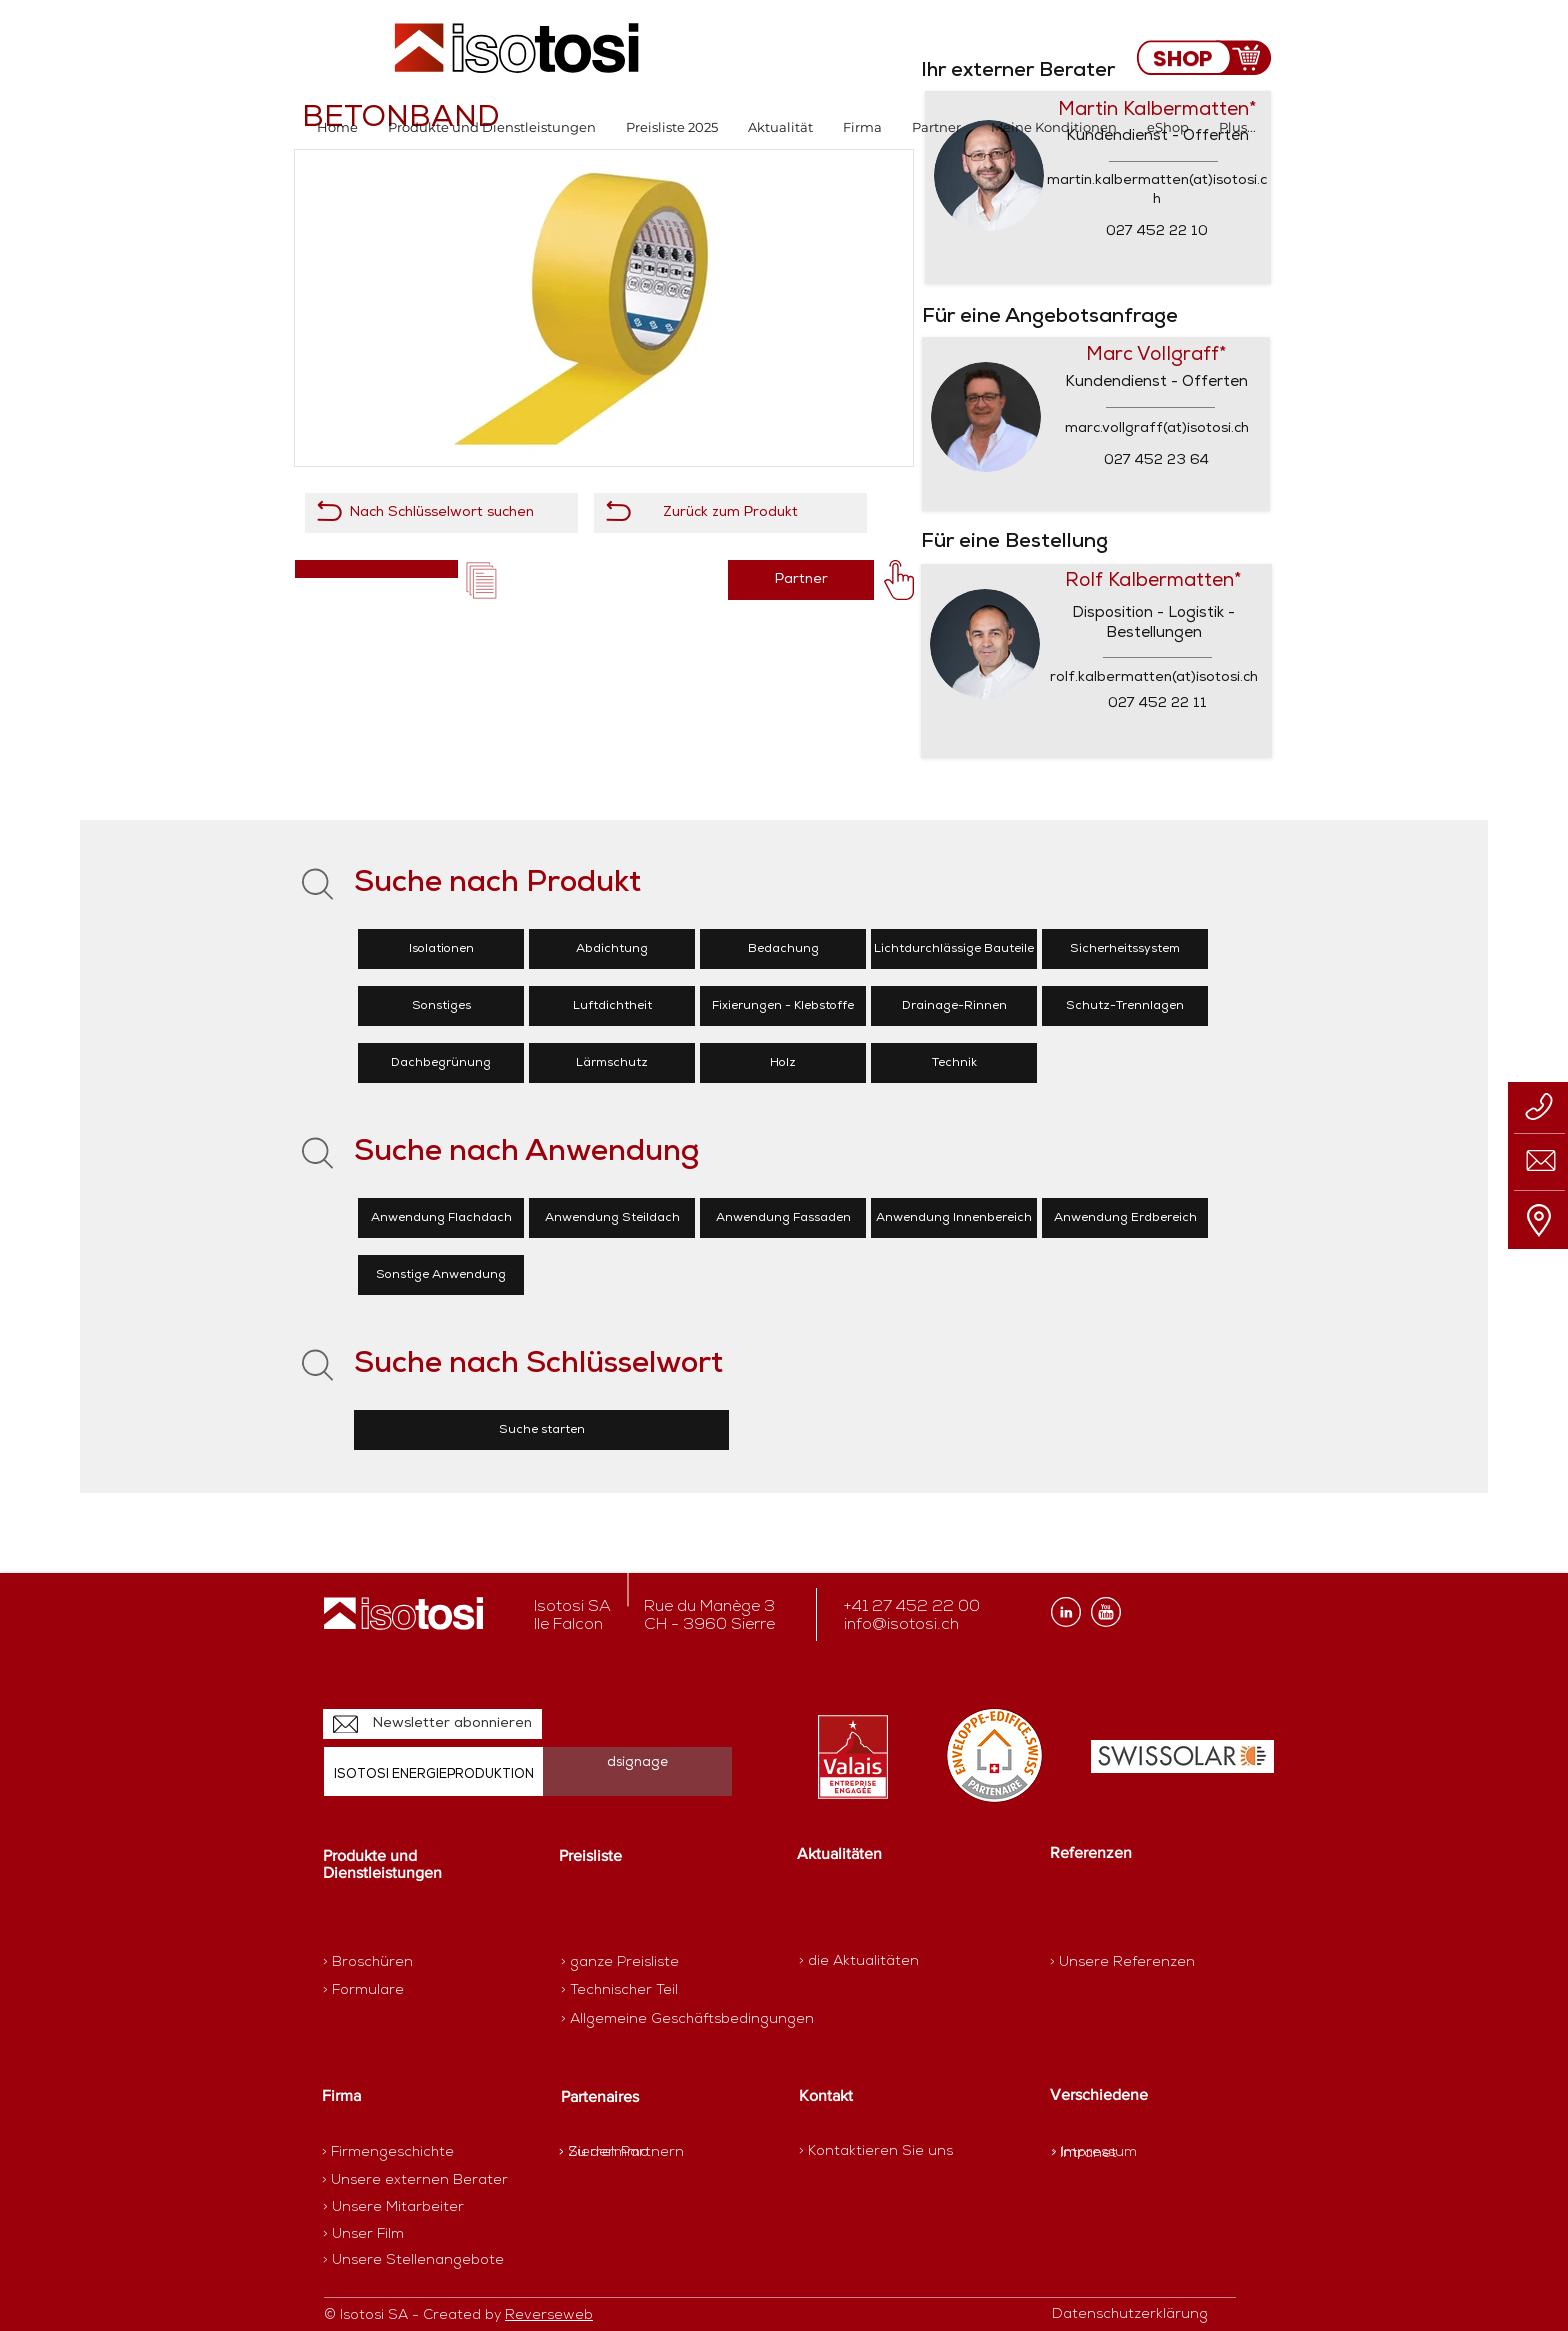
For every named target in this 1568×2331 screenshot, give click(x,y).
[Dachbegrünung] (441, 1063)
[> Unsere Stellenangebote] (413, 2261)
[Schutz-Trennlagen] (1125, 1006)
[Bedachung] (783, 949)
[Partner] (801, 580)
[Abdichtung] (612, 949)
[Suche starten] (541, 1430)
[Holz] (783, 1063)
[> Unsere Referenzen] (1122, 1962)
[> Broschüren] (401, 1963)
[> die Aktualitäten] (859, 1961)
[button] (492, 127)
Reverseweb (549, 2315)
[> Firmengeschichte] (400, 2153)
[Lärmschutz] (612, 1063)
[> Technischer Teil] (631, 1991)
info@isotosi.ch (901, 1625)
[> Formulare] (410, 1991)
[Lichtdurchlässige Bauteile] (954, 949)
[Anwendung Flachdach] (441, 1218)
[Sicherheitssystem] (1125, 949)
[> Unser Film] (363, 2235)
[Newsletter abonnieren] (432, 1724)
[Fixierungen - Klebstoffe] (783, 1006)
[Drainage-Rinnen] (954, 1006)
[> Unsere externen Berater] (415, 2181)
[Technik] (954, 1063)
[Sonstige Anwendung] (441, 1275)
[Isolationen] (441, 949)
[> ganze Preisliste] (631, 1963)
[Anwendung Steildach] (612, 1218)
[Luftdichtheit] (612, 1006)
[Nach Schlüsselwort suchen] (441, 513)
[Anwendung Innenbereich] (954, 1218)
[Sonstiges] (441, 1006)
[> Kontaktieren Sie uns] (876, 2151)
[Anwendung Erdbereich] (1125, 1218)
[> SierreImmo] (629, 2153)
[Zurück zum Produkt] (730, 513)
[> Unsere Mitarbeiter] (393, 2208)
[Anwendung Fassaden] (783, 1218)
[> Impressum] (1094, 2152)
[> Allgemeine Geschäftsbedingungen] (687, 2020)
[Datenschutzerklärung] (1140, 2315)
